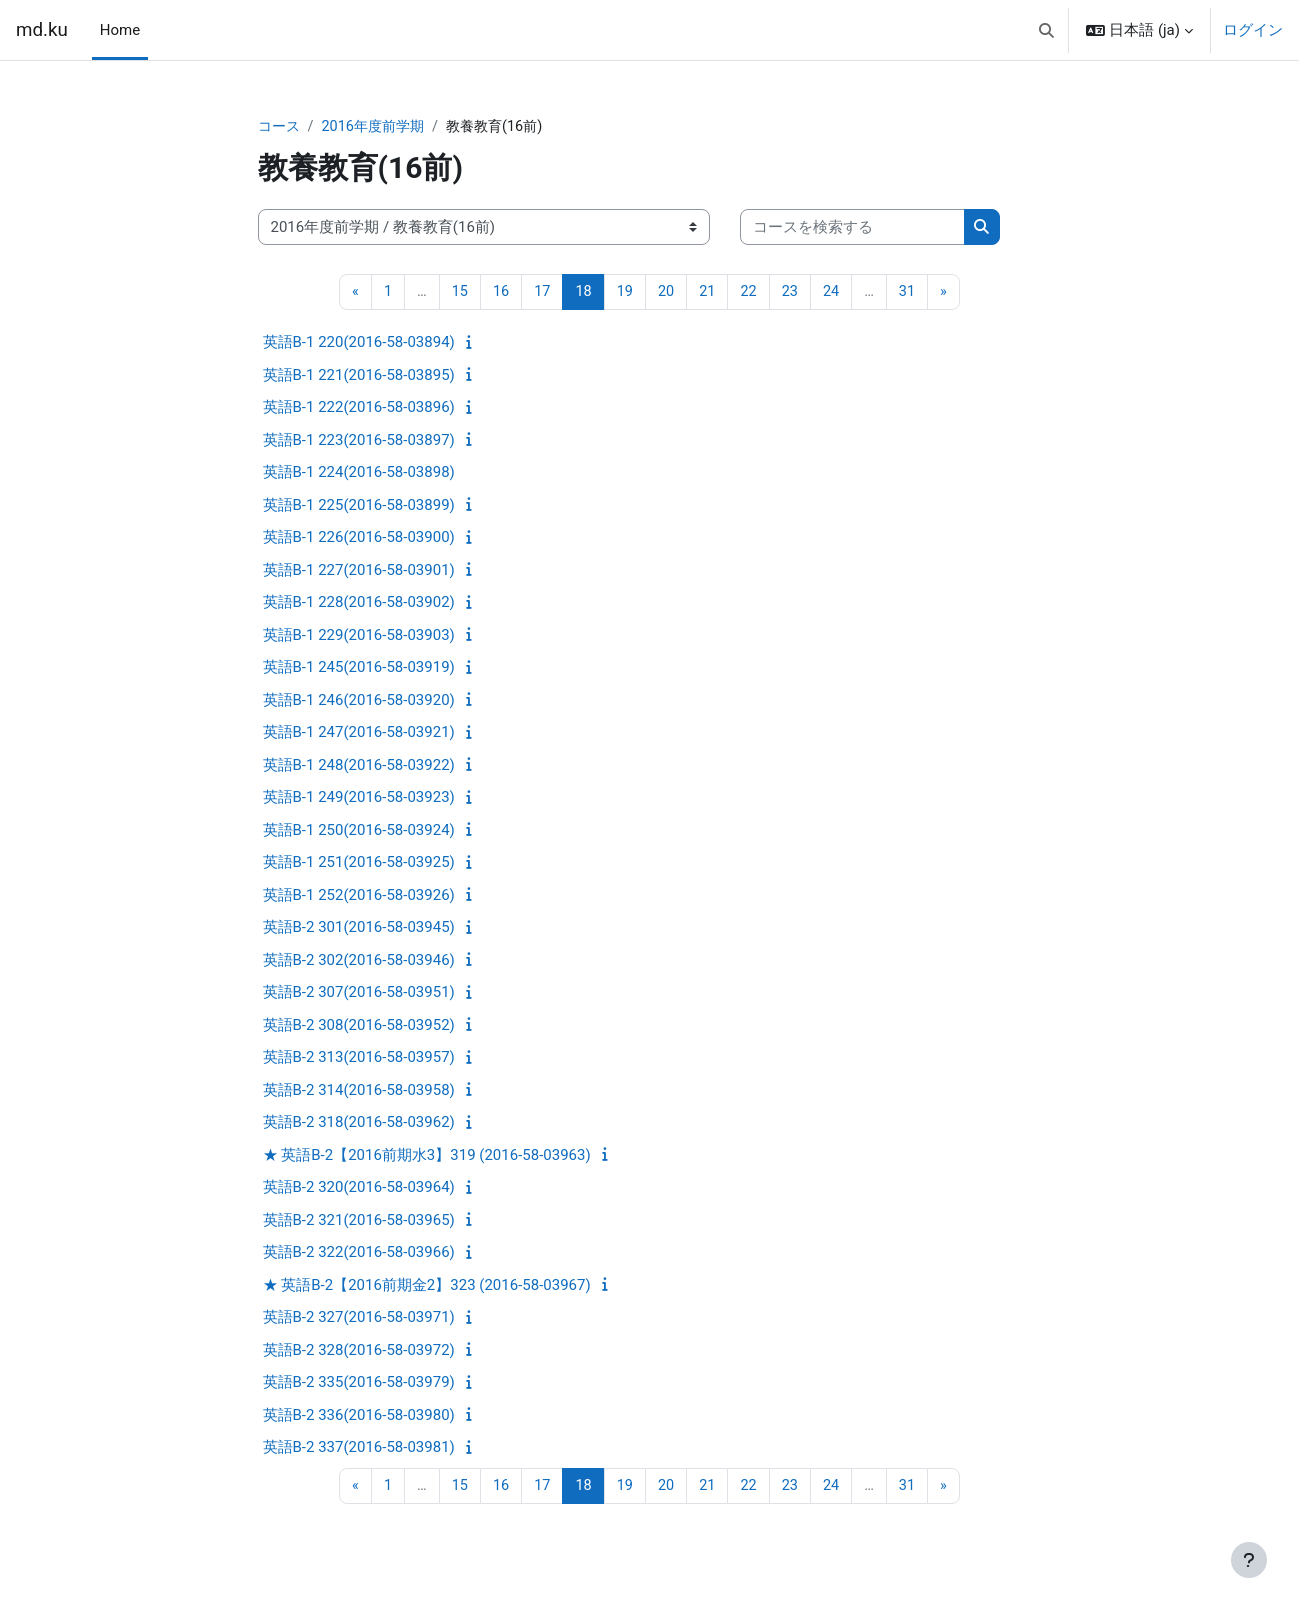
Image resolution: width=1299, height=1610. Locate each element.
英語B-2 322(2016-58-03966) (359, 1254)
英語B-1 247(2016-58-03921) (359, 734)
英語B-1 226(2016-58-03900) (359, 539)
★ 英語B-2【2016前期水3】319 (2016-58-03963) (427, 1156)
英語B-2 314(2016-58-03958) (359, 1091)
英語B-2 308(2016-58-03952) (359, 1026)
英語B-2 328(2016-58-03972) (359, 1351)
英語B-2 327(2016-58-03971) (359, 1319)
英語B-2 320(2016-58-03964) (359, 1189)
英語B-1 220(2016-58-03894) (359, 344)
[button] (1046, 30)
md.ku (42, 30)
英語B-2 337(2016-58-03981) (359, 1449)
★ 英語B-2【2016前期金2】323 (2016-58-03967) (427, 1286)
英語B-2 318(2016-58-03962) (359, 1124)
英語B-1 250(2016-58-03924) (359, 831)
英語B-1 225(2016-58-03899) (359, 506)
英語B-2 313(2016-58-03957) (359, 1059)
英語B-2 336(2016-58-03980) (359, 1416)
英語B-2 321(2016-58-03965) (359, 1221)
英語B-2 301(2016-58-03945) (359, 929)
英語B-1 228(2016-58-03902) (359, 604)
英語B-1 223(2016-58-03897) (359, 441)
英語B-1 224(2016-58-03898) (359, 474)
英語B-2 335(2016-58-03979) (359, 1384)
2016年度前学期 (379, 127)
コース (280, 127)
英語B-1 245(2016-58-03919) (359, 669)
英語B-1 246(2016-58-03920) (359, 701)
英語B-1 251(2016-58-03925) (359, 864)
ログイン (1253, 30)
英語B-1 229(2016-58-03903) (359, 636)
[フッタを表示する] (1249, 1560)
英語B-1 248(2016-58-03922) (359, 766)
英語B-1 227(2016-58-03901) (359, 571)
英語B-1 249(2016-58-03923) (359, 799)
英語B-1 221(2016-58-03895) (359, 376)
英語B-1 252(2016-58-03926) (359, 896)
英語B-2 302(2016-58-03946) (359, 961)
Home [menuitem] (120, 30)
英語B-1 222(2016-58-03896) (359, 409)
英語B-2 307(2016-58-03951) (359, 994)
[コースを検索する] (852, 228)
